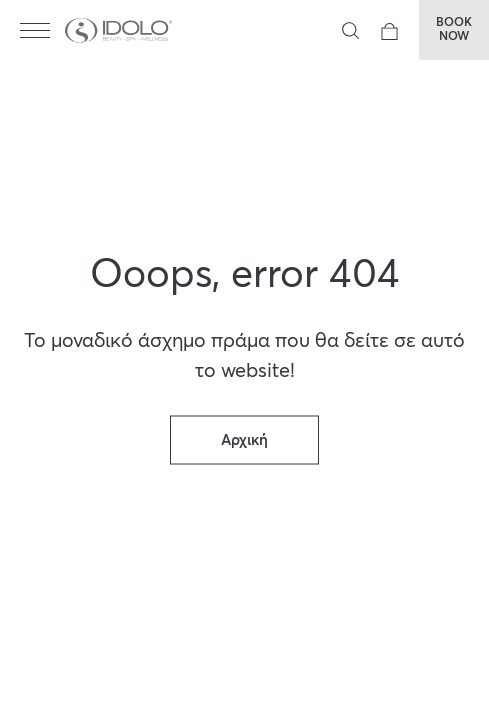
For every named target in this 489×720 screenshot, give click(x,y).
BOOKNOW (454, 30)
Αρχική (244, 440)
